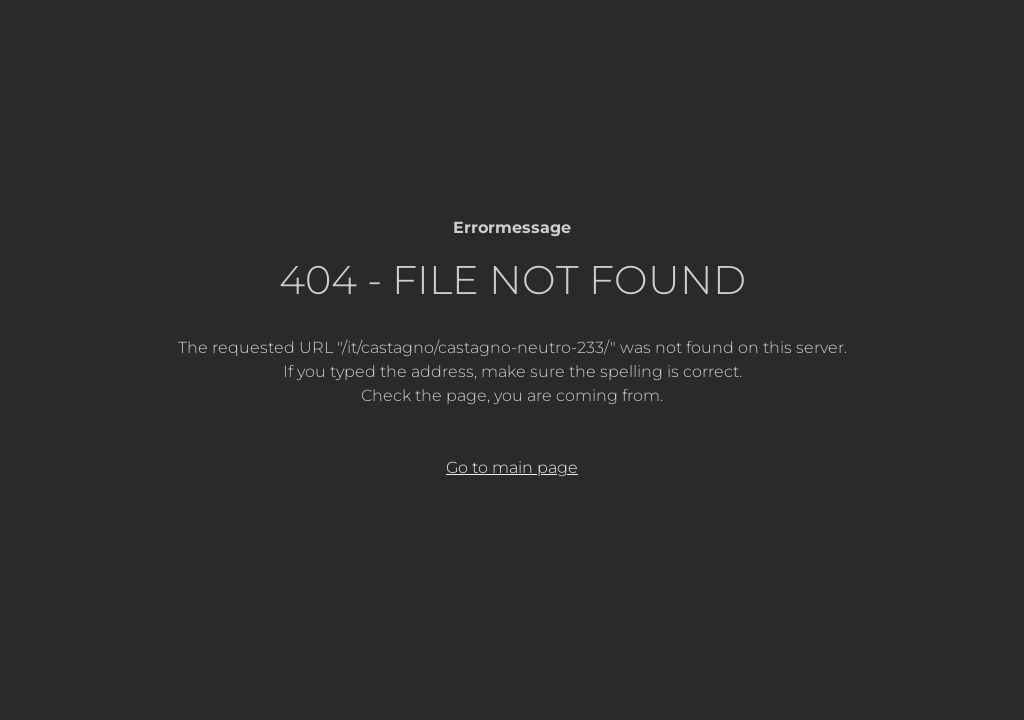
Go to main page (512, 467)
